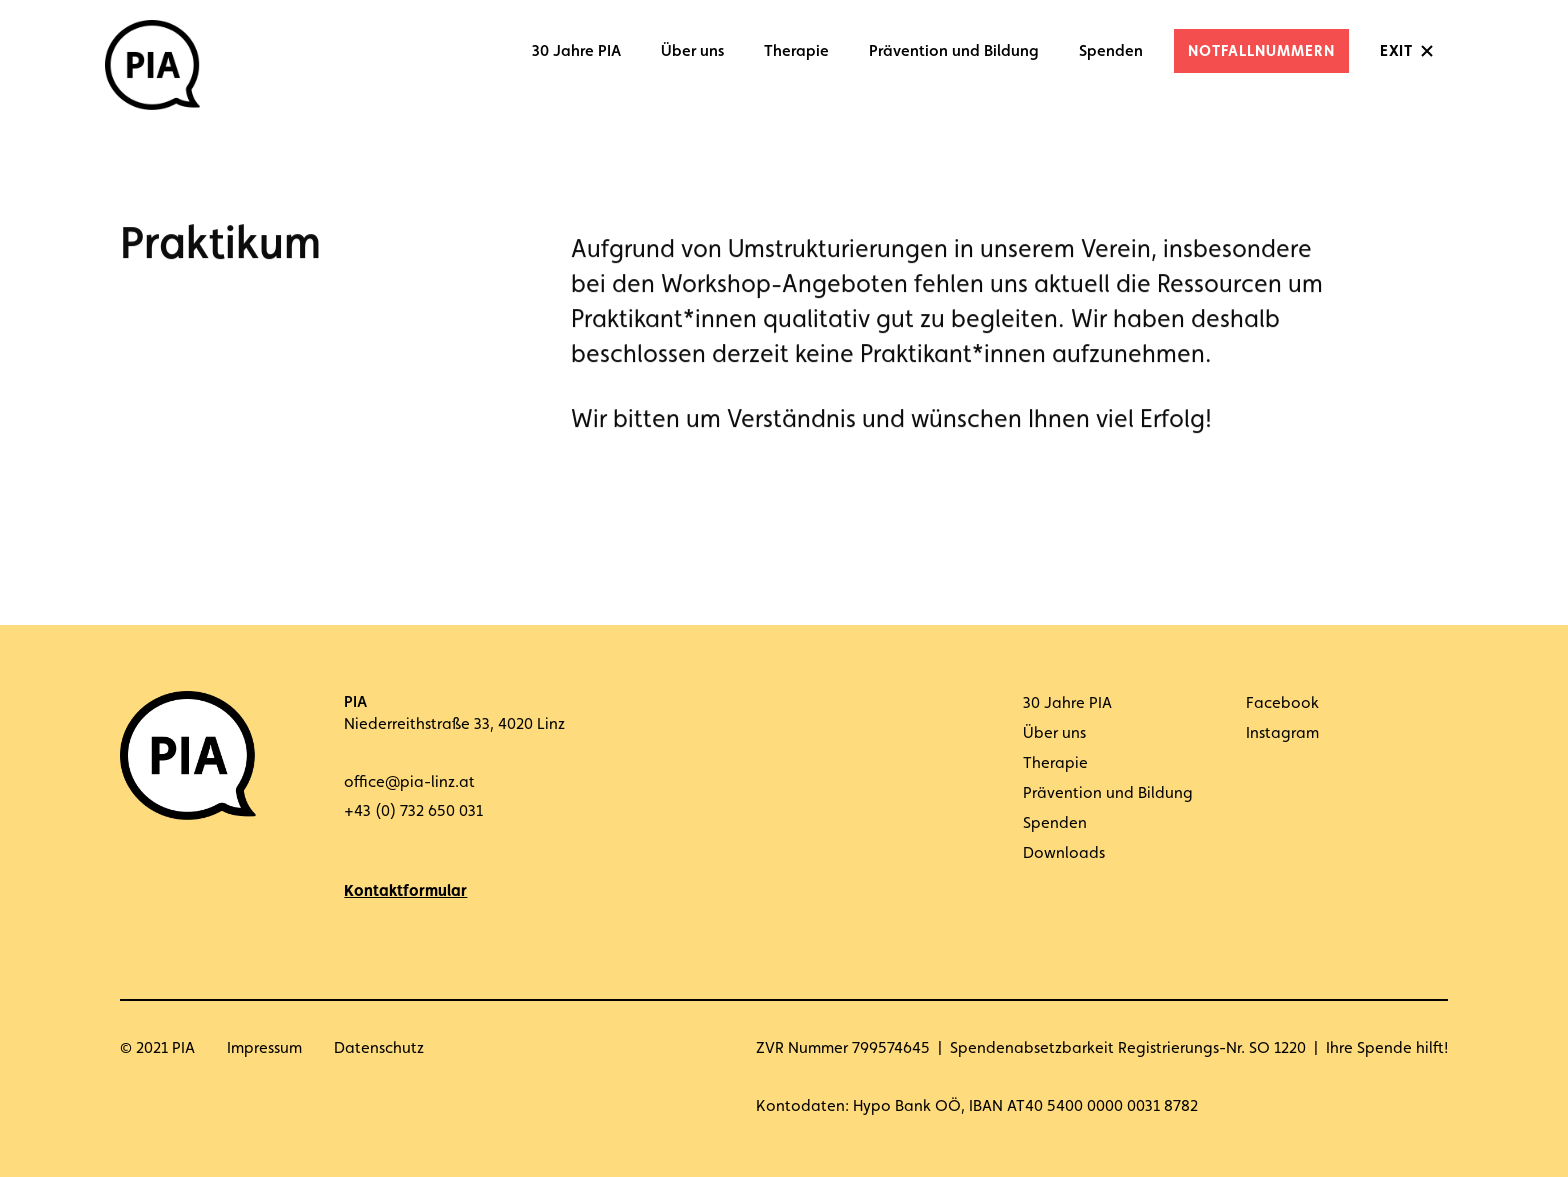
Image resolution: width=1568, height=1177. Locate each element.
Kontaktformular (405, 890)
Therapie (796, 50)
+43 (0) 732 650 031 (413, 810)
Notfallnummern (1261, 50)
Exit (1397, 50)
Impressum (264, 1047)
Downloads (1064, 852)
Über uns (692, 50)
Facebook (1282, 702)
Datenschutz (379, 1047)
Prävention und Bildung (954, 50)
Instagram (1282, 732)
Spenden (1111, 50)
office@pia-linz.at (409, 781)
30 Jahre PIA (576, 50)
